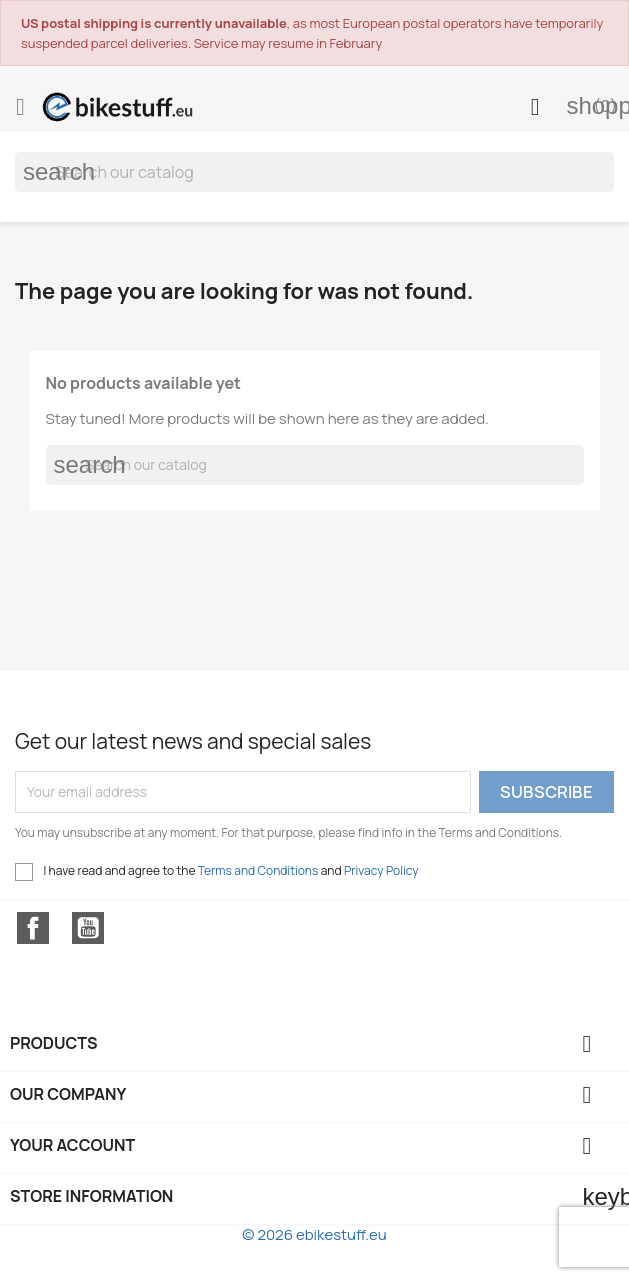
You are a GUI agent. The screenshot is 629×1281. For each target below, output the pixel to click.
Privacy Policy (381, 870)
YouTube (88, 928)
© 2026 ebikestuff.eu (314, 1234)
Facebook (33, 928)
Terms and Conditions (258, 870)
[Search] (314, 172)
